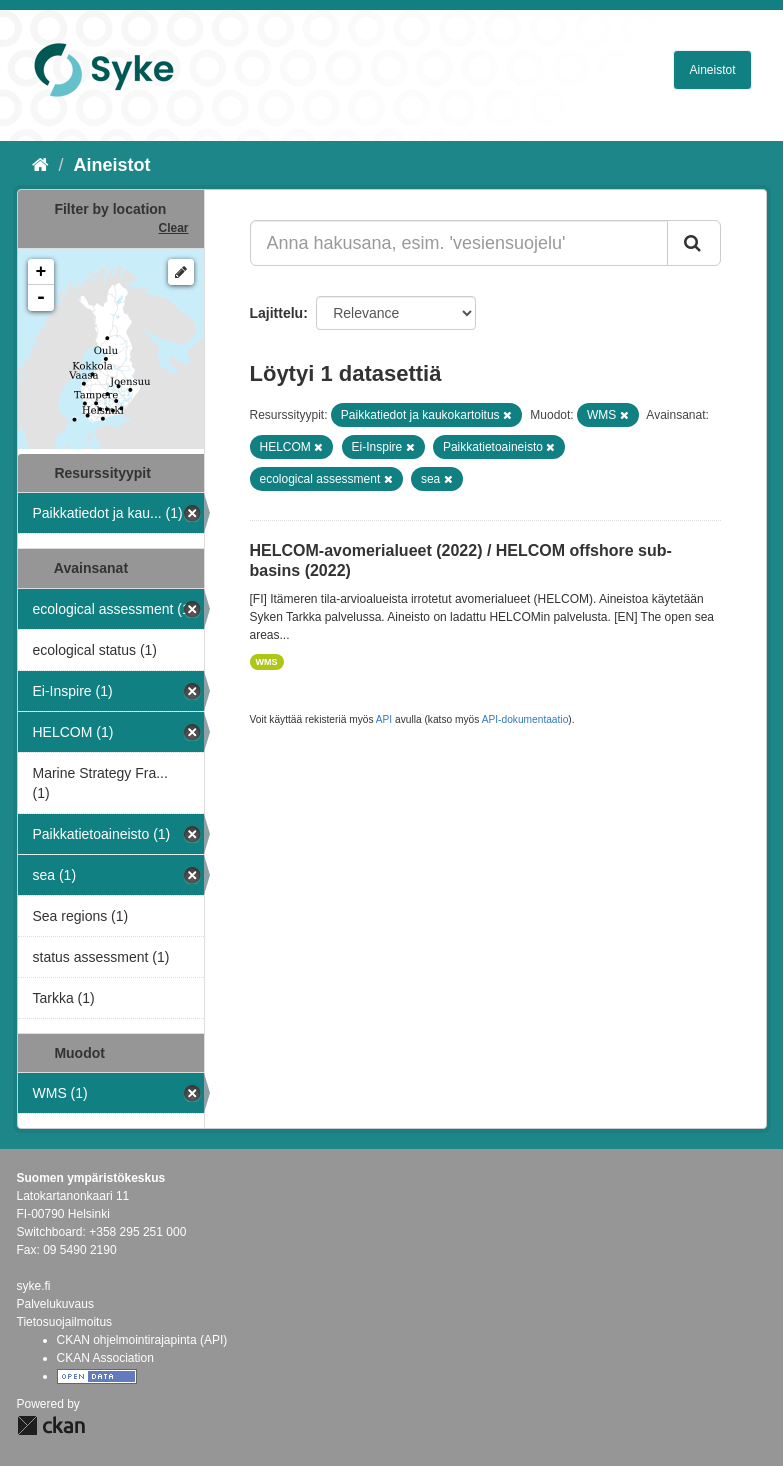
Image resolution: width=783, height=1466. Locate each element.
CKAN (51, 1425)
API (384, 719)
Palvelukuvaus (55, 1304)
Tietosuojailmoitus (65, 1322)
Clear (173, 228)
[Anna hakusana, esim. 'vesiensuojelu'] (459, 243)
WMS (267, 662)
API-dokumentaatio (525, 719)
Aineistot (712, 70)
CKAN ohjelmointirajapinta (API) (142, 1340)
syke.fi (34, 1286)
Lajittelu (277, 313)
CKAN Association (105, 1358)
